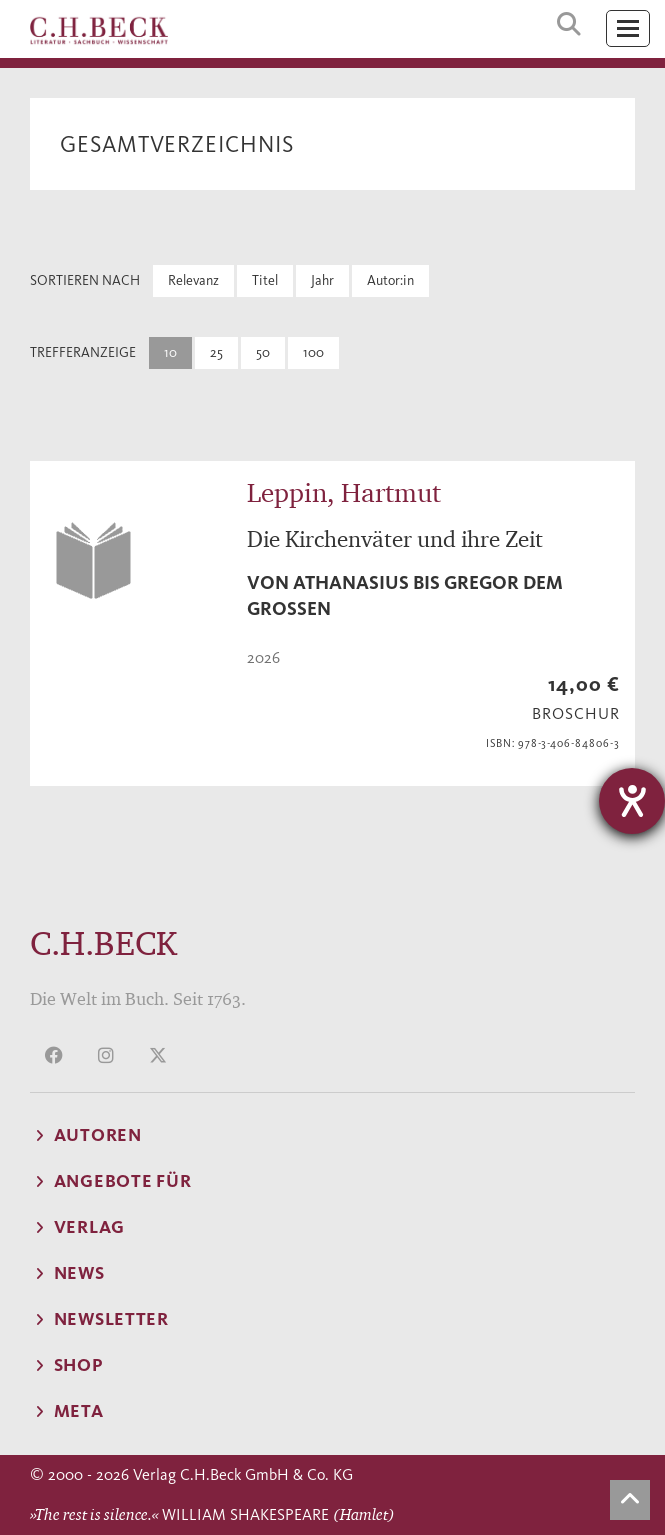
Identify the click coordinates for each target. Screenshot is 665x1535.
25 (216, 352)
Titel (265, 280)
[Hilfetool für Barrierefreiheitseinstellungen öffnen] (632, 801)
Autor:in (390, 280)
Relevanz (193, 280)
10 (170, 352)
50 (263, 352)
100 (313, 352)
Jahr (322, 280)
